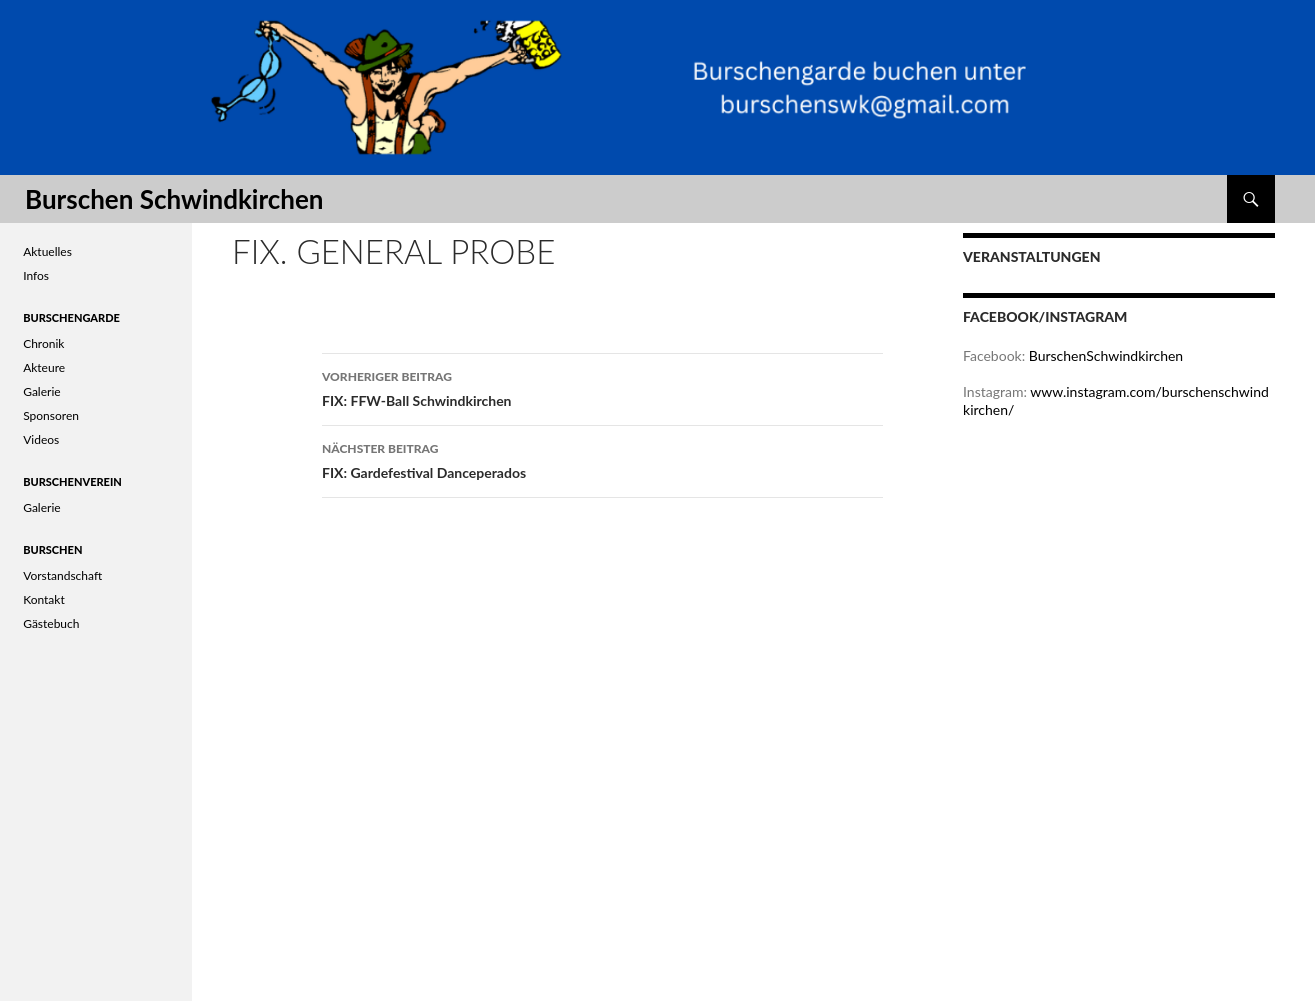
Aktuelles (47, 251)
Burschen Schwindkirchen (174, 199)
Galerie (41, 391)
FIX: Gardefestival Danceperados (602, 459)
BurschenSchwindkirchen (1106, 355)
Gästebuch (51, 623)
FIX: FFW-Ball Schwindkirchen (602, 387)
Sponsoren (51, 415)
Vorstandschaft (62, 575)
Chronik (43, 343)
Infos (36, 275)
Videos (41, 439)
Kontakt (44, 599)
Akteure (44, 367)
